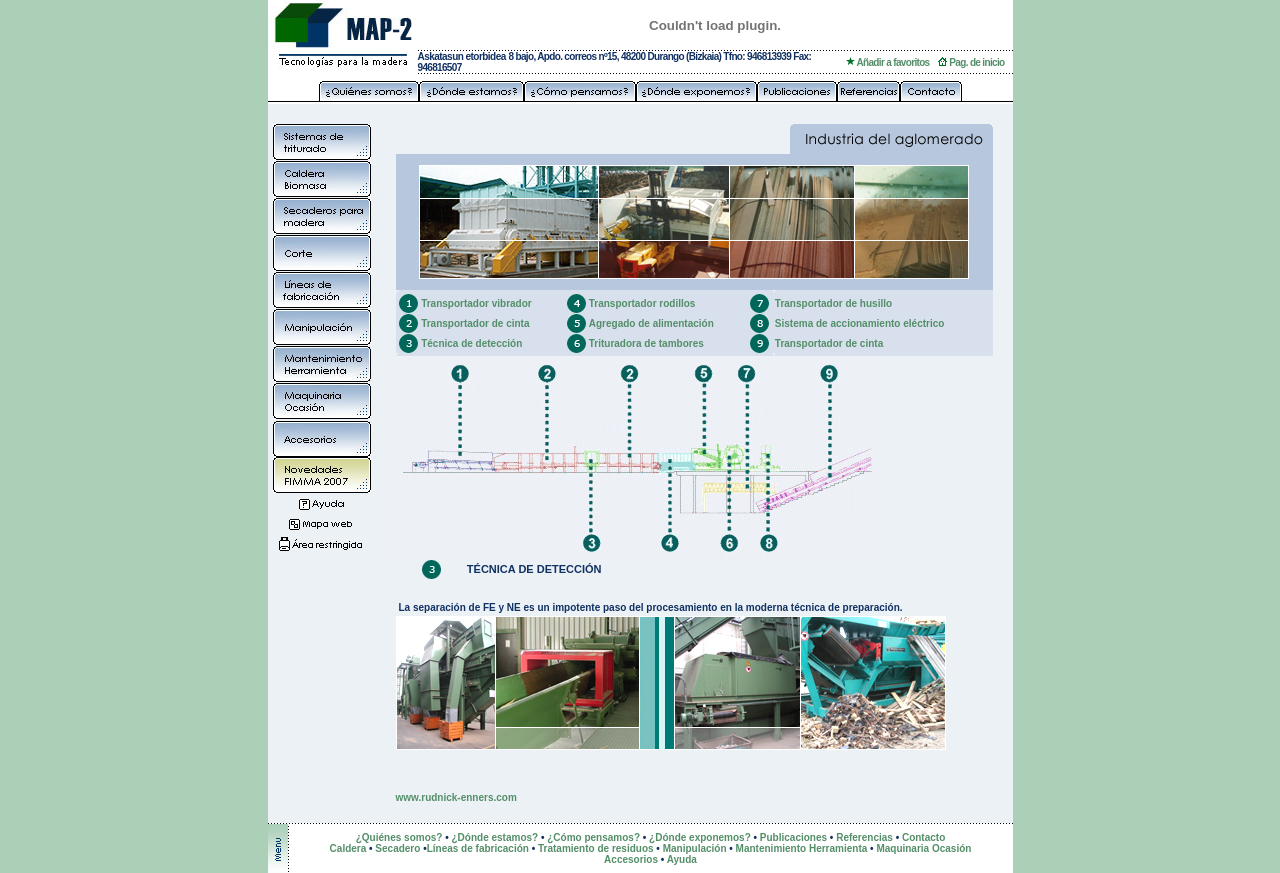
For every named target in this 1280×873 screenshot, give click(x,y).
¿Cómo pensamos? (593, 837)
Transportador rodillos (642, 303)
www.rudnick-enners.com (456, 797)
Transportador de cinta (475, 323)
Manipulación (695, 848)
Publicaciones (793, 837)
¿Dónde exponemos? (700, 837)
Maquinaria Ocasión (923, 848)
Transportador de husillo (833, 303)
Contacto (923, 837)
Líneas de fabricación (478, 848)
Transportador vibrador (476, 303)
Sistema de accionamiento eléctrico (860, 323)
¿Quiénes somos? (399, 837)
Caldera (349, 848)
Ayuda (682, 859)
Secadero (397, 848)
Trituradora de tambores (646, 343)
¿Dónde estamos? (494, 837)
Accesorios (631, 859)
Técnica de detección (471, 343)
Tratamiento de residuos (596, 848)
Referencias (864, 837)
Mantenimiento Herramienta (802, 848)
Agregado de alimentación (651, 323)
